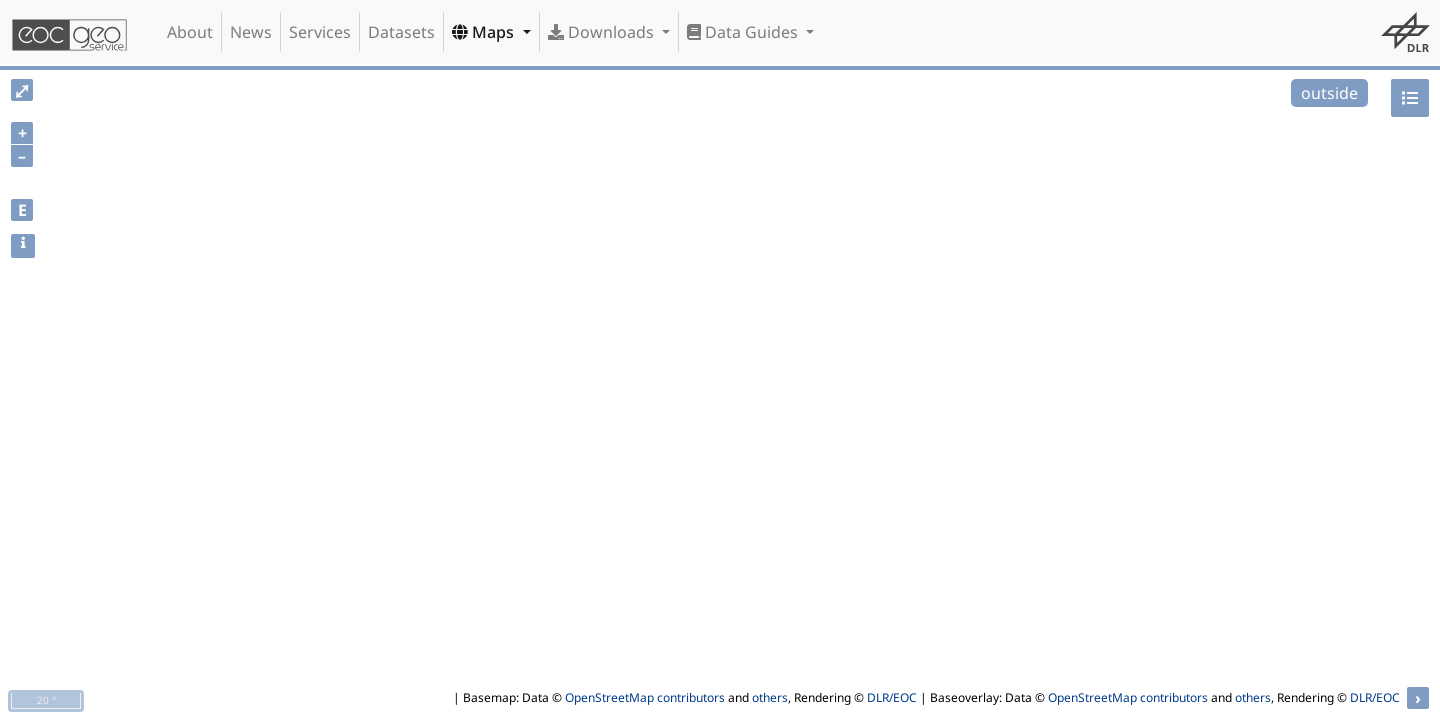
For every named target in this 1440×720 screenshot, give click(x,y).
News (251, 32)
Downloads (603, 32)
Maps (485, 32)
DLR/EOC (892, 697)
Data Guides (744, 32)
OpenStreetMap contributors (645, 697)
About (190, 32)
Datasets (401, 32)
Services (320, 32)
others (770, 697)
